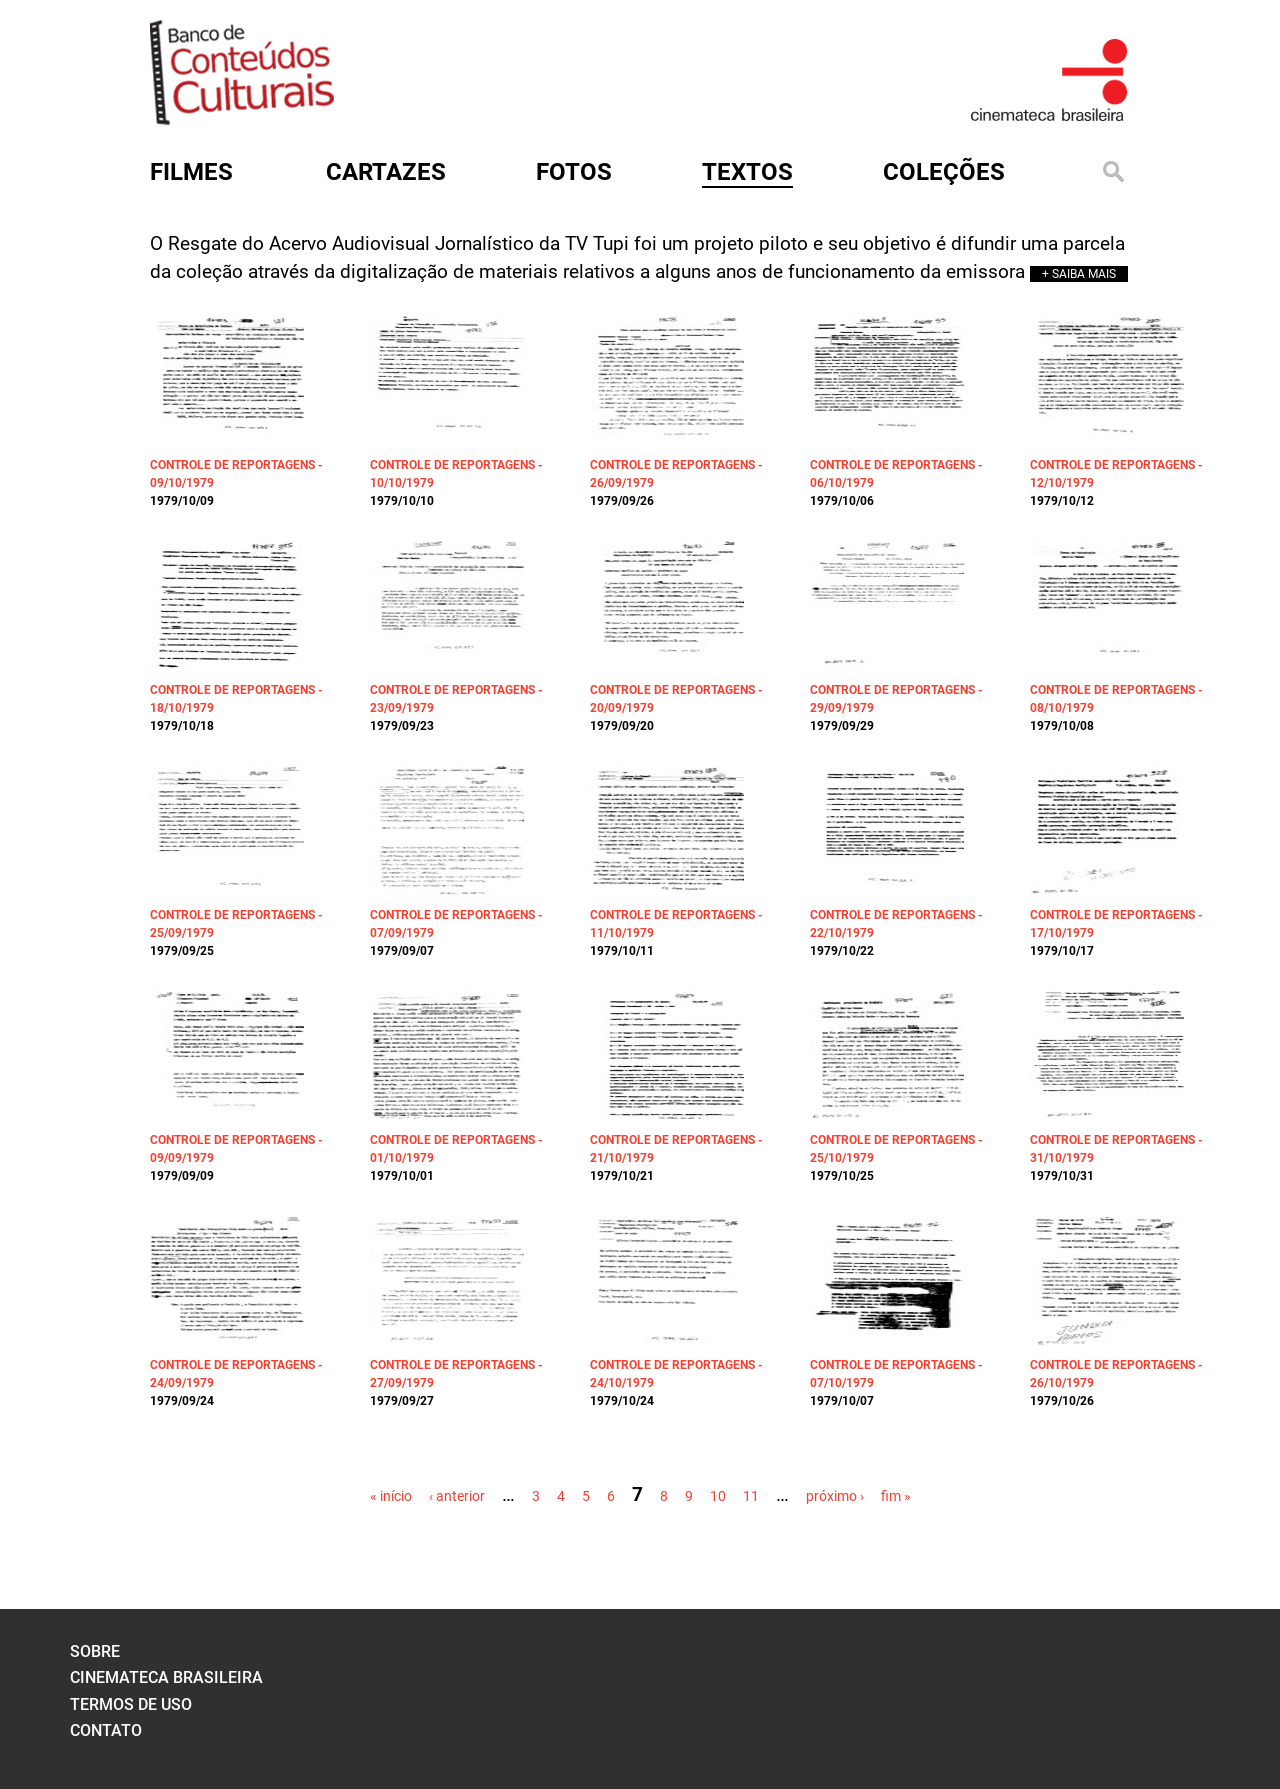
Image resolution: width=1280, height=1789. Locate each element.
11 (751, 1496)
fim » (896, 1496)
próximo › (835, 1496)
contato (106, 1730)
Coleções (944, 172)
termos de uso (131, 1704)
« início (391, 1496)
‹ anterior (457, 1496)
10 (718, 1496)
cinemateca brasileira (166, 1677)
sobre (95, 1651)
